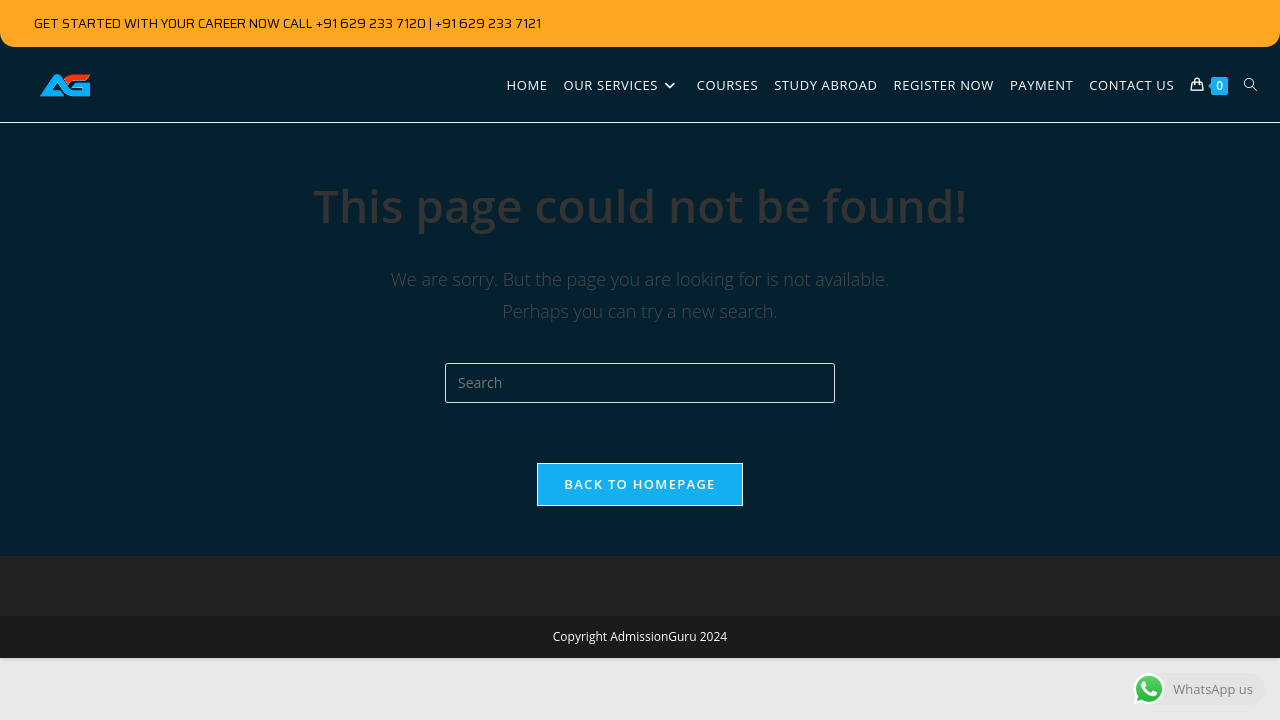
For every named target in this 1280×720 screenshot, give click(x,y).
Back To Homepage (639, 484)
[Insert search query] (640, 383)
